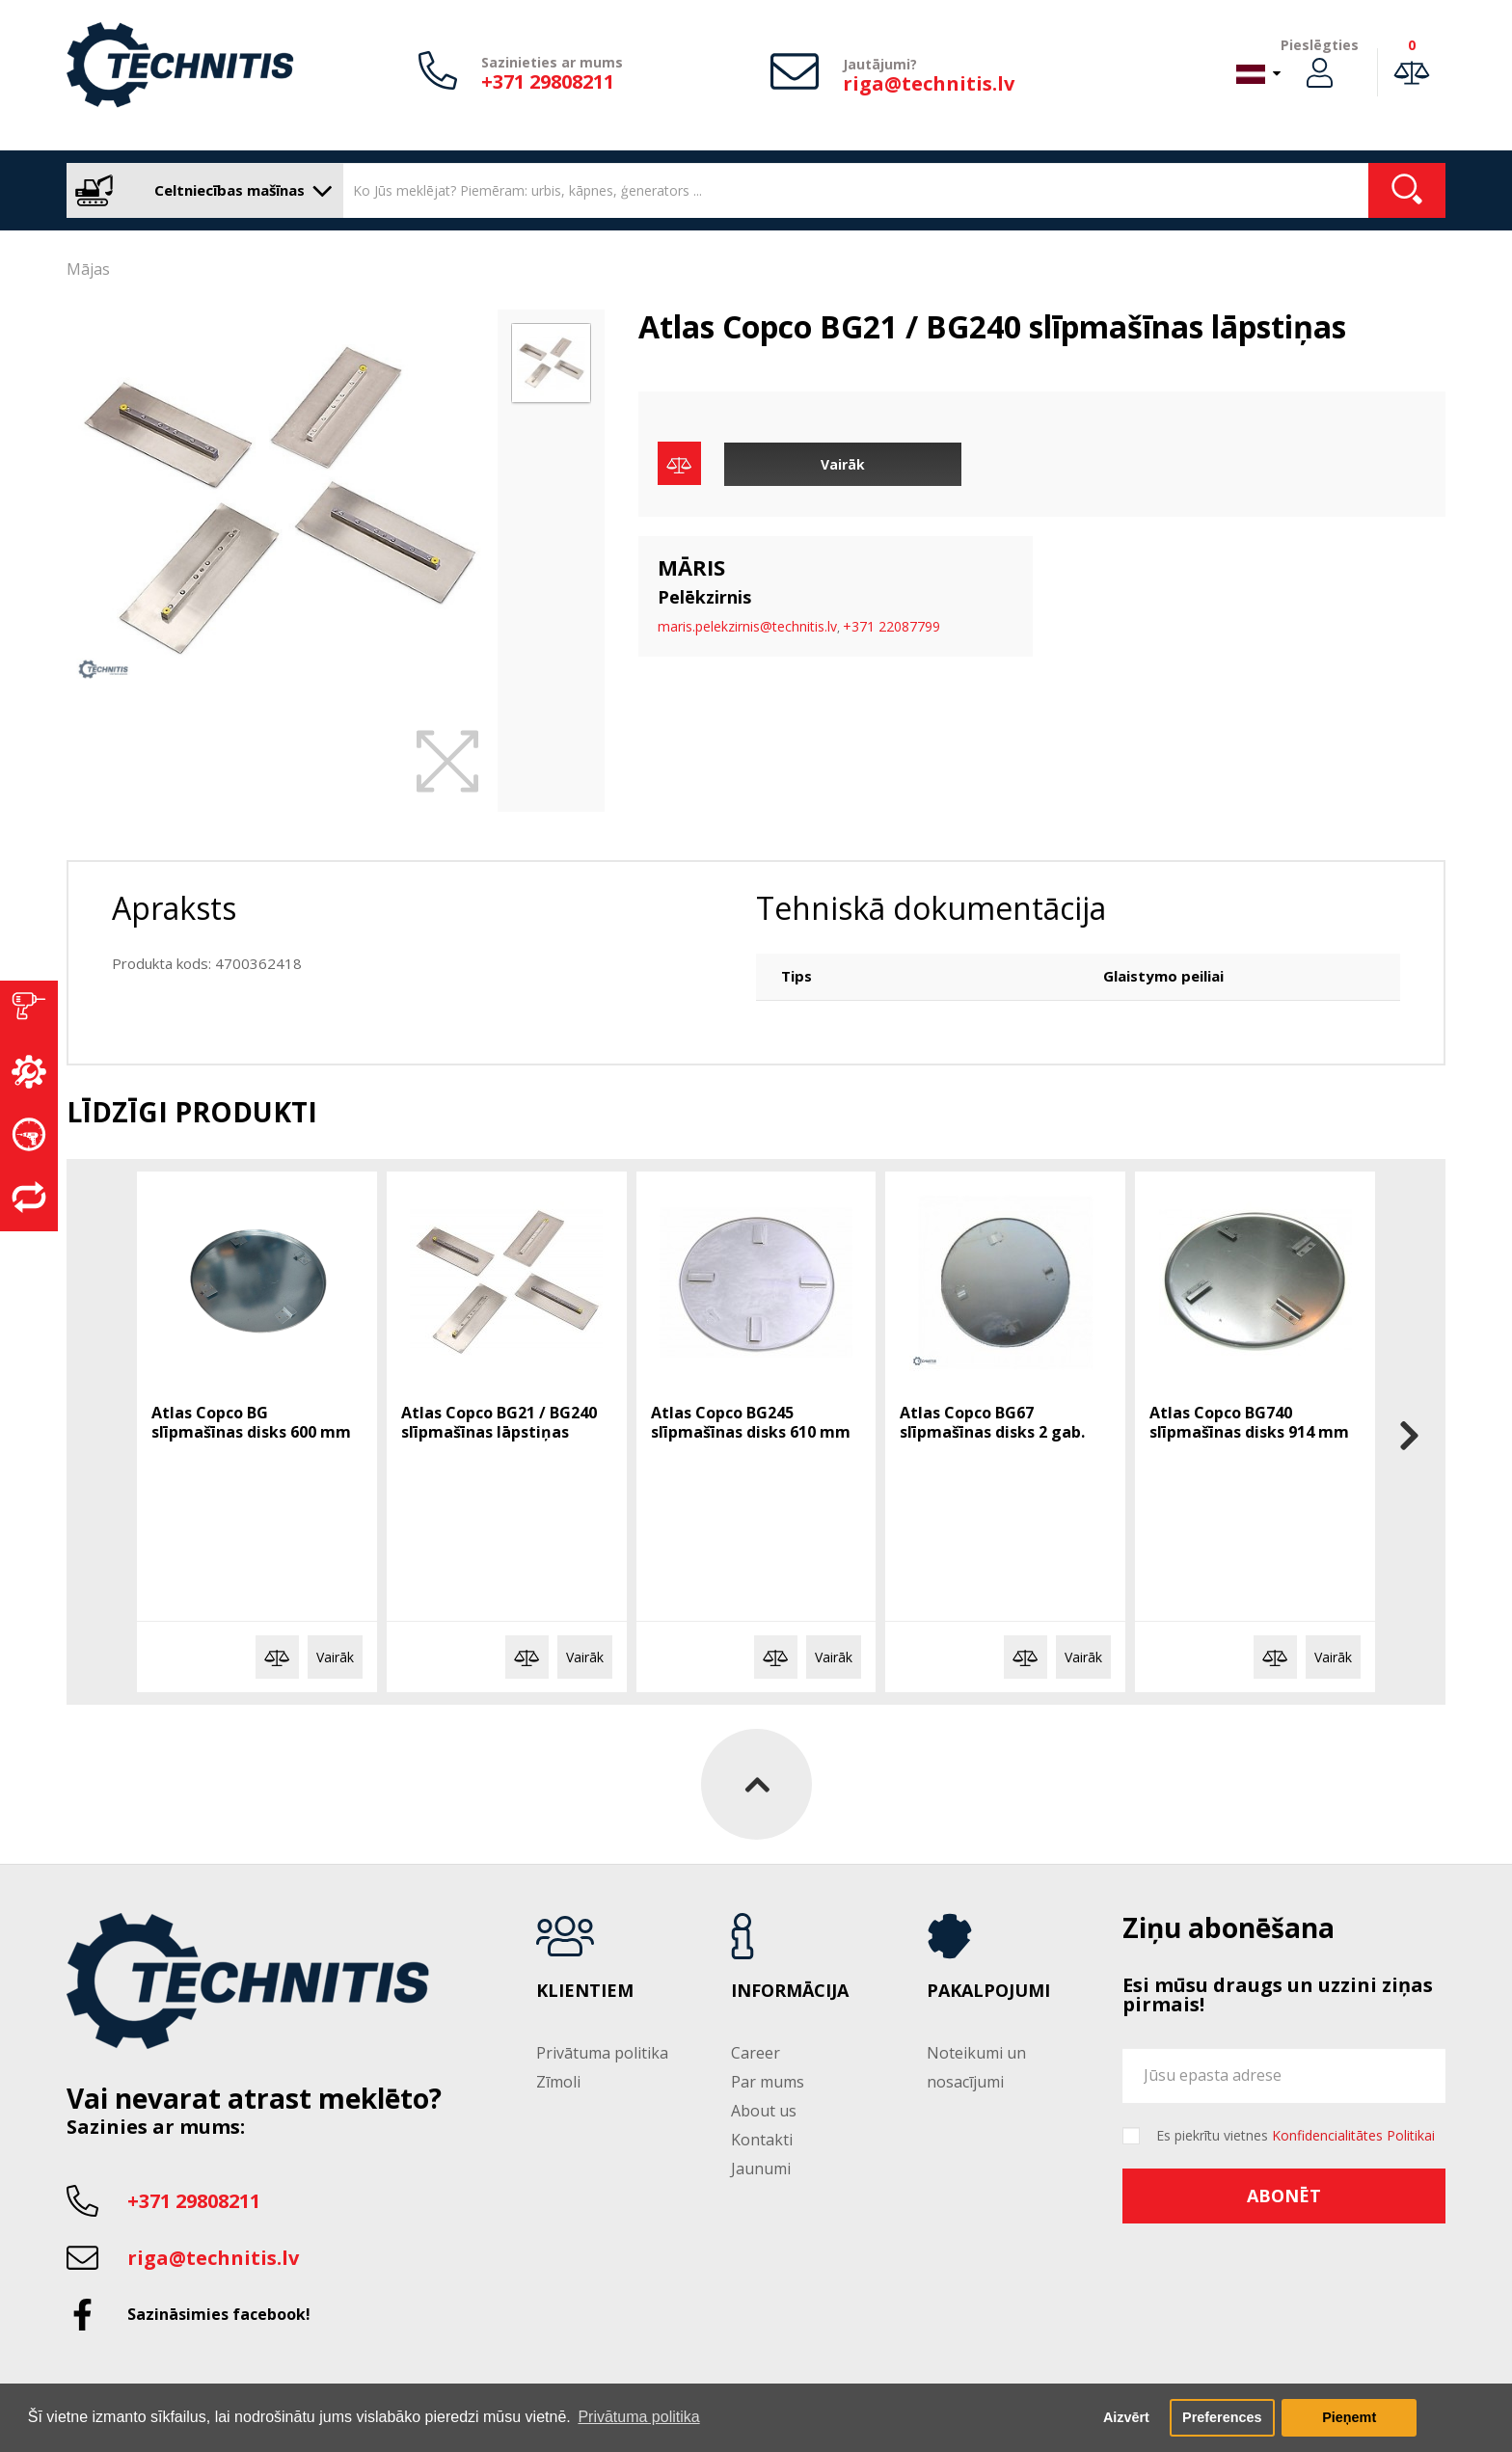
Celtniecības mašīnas (200, 190)
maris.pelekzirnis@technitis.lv (747, 626)
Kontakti (762, 2139)
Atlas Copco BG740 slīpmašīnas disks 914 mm (1249, 1422)
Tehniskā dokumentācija (931, 908)
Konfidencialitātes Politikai (1353, 2135)
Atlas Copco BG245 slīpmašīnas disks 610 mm (750, 1422)
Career (755, 2052)
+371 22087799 (891, 626)
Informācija (790, 1991)
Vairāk (843, 464)
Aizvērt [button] (1126, 2417)
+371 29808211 (547, 81)
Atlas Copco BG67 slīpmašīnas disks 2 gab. (992, 1422)
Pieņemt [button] (1349, 2417)
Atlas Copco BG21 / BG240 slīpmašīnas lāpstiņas (499, 1422)
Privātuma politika (602, 2052)
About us (763, 2110)
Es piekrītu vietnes (1295, 2135)
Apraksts (174, 908)
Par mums (767, 2081)
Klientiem (585, 1991)
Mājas (88, 269)
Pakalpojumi (988, 1991)
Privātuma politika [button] (638, 2417)
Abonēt (1284, 2195)
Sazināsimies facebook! (218, 2314)
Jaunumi (761, 2168)
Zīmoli (558, 2081)
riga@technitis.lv (928, 83)
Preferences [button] (1221, 2417)
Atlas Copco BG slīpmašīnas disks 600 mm (251, 1422)
